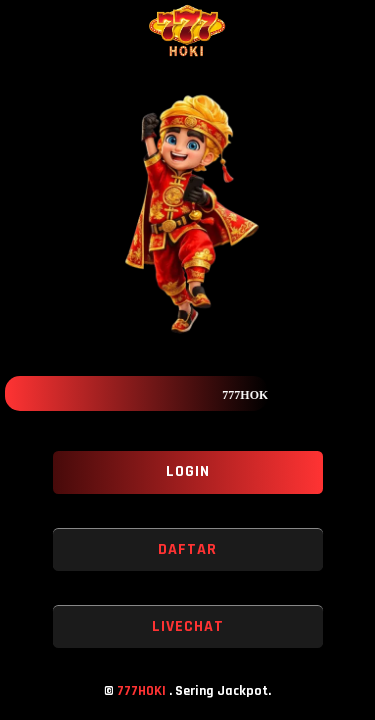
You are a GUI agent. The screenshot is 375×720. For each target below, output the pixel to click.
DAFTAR (187, 549)
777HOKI (143, 691)
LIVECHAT (188, 626)
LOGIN (188, 471)
